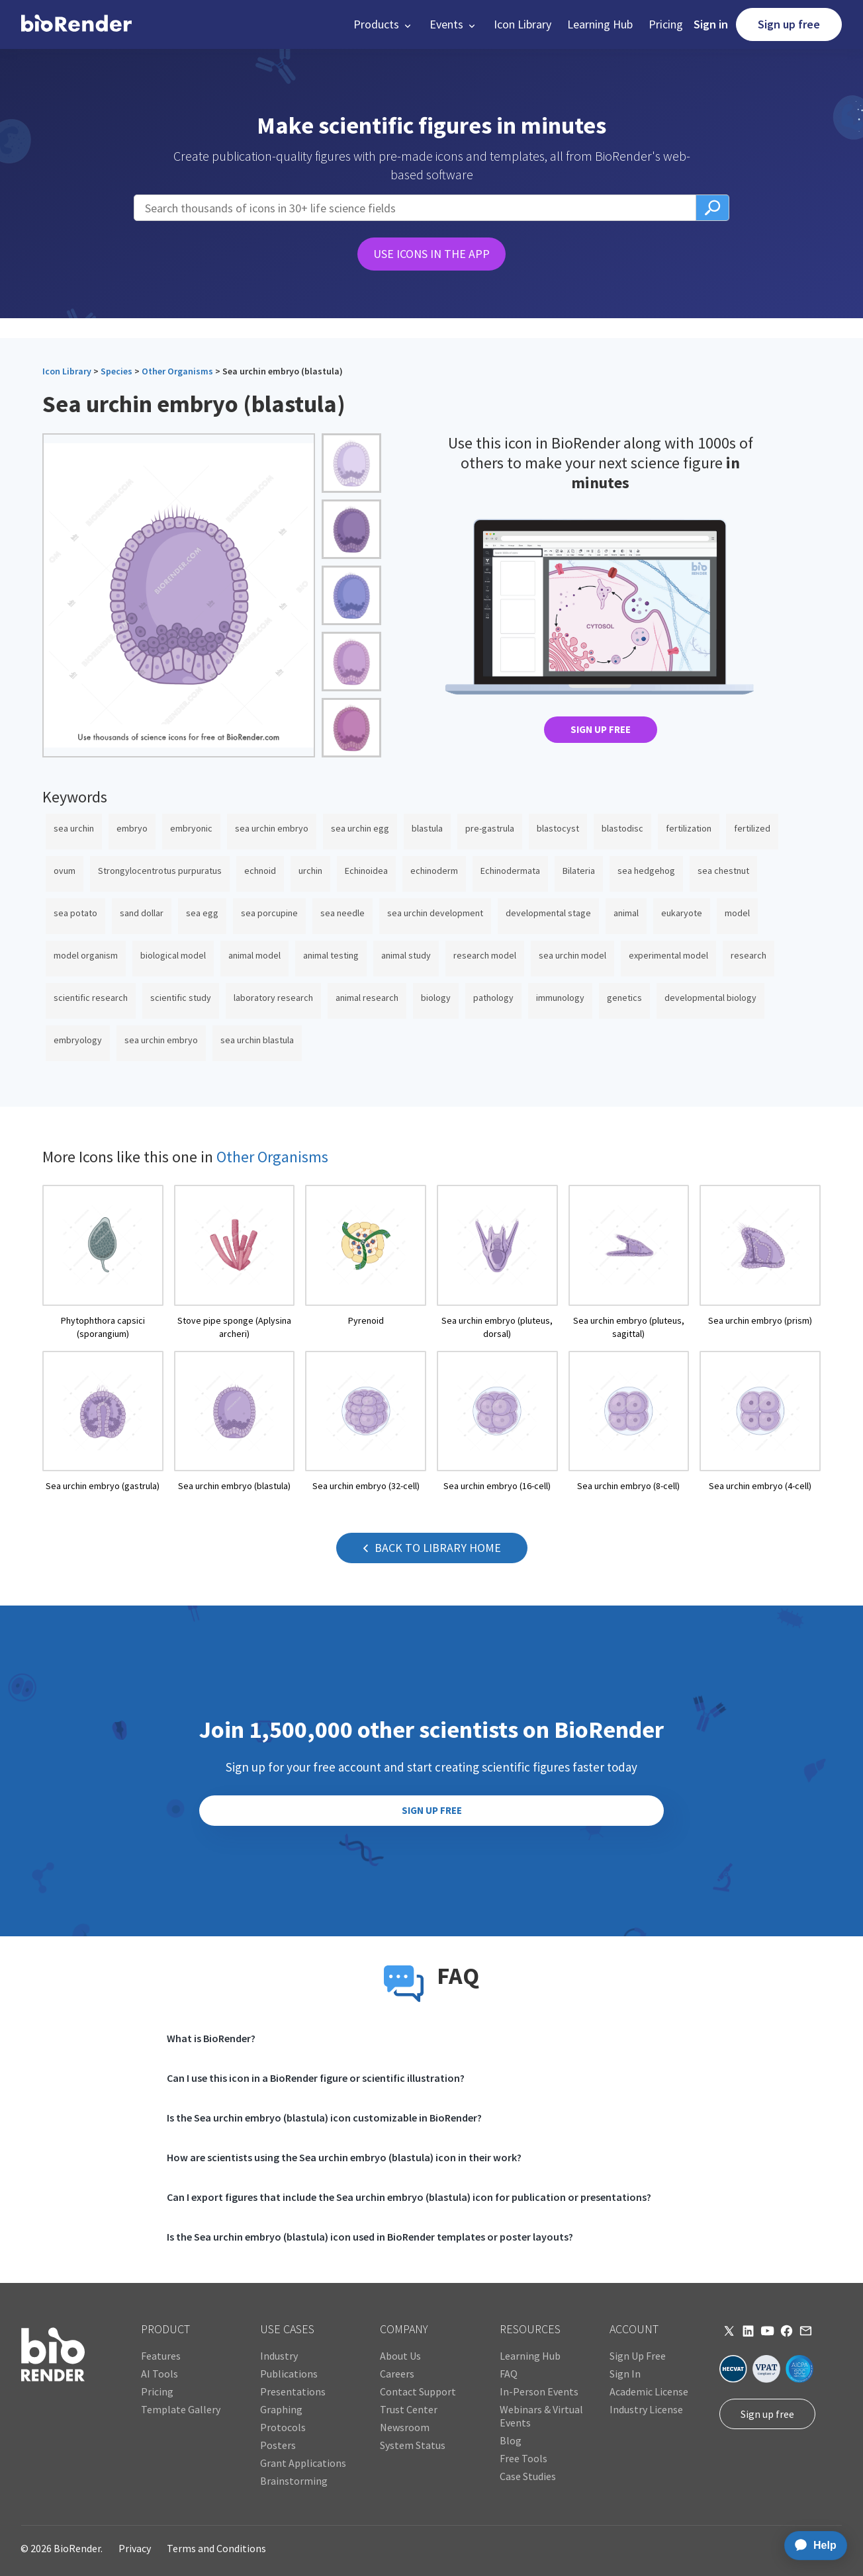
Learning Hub (600, 24)
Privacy (134, 2548)
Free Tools (523, 2458)
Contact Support (418, 2391)
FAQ (509, 2373)
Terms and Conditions (216, 2548)
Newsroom (405, 2427)
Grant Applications (303, 2462)
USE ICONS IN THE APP (431, 253)
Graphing (281, 2409)
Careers (397, 2373)
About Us (400, 2355)
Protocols (283, 2427)
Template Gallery (180, 2409)
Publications (289, 2373)
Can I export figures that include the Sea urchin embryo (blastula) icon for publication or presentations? (409, 2197)
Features (161, 2355)
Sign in (711, 24)
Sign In (625, 2373)
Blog (511, 2440)
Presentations (293, 2391)
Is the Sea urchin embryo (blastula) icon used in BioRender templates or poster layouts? (370, 2236)
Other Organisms (177, 371)
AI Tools (159, 2373)
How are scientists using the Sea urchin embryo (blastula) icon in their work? (344, 2157)
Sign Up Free (638, 2355)
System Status (412, 2445)
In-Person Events (539, 2391)
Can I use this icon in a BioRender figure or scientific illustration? (316, 2077)
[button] (383, 24)
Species (116, 371)
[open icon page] (102, 1262)
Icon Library (522, 24)
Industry (279, 2355)
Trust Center (408, 2409)
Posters (278, 2445)
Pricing (666, 24)
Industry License (646, 2409)
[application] (811, 2545)
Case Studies (528, 2476)
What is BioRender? (211, 2038)
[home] (76, 24)
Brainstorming (294, 2480)
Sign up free (789, 24)
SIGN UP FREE (600, 729)
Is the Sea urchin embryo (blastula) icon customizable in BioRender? (324, 2117)
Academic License (649, 2391)
